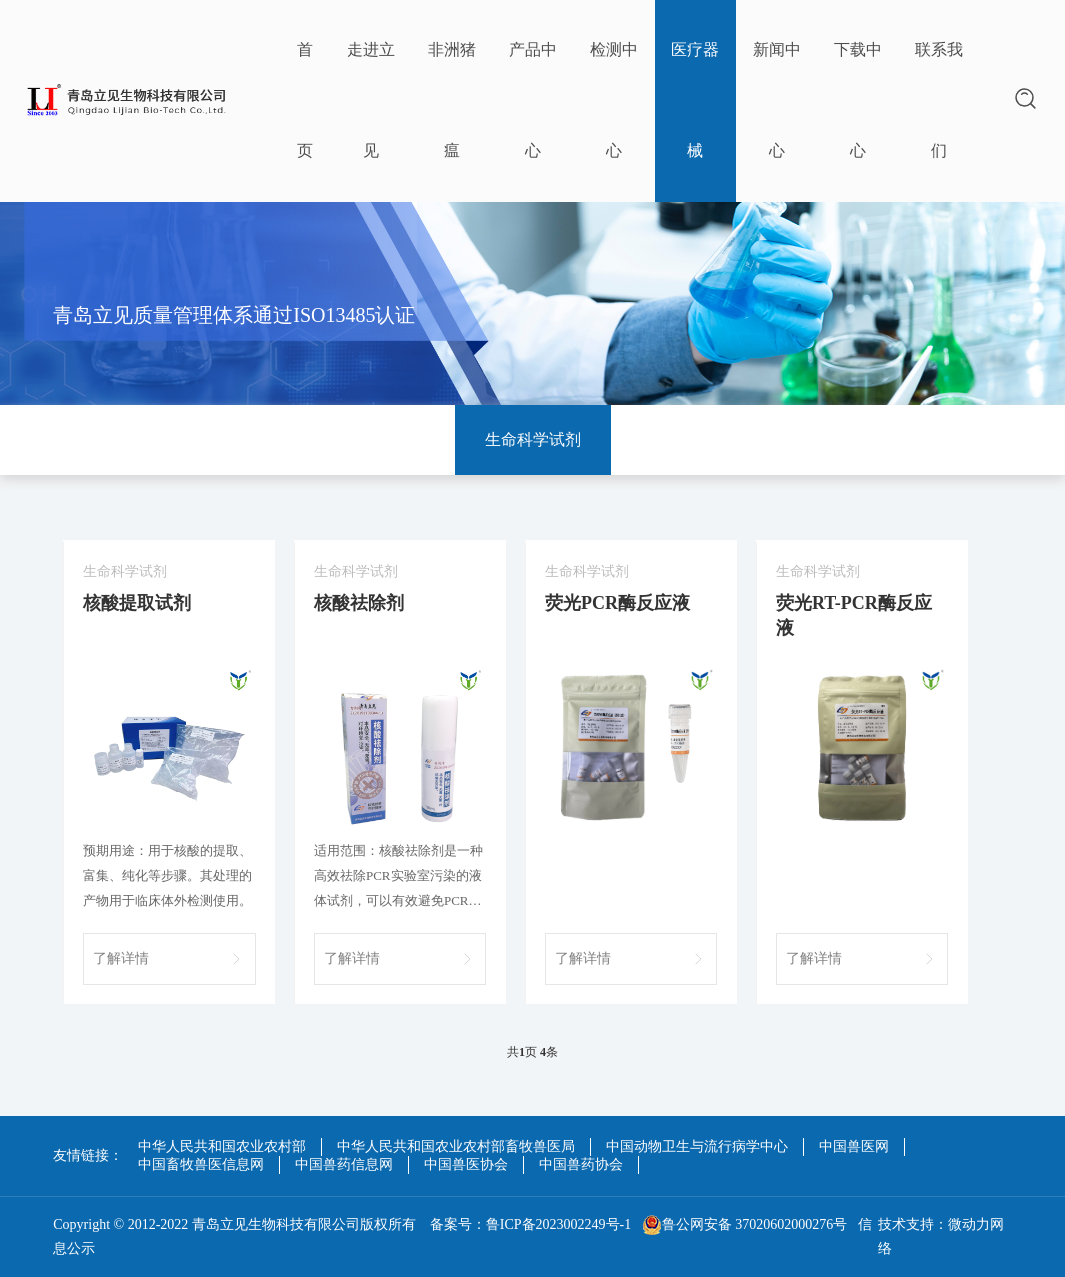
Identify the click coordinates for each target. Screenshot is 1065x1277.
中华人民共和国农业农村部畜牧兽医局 (456, 1146)
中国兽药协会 (581, 1164)
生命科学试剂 (533, 439)
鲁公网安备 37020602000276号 (745, 1225)
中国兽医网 (854, 1146)
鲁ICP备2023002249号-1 (558, 1224)
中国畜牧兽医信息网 (201, 1164)
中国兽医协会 (466, 1164)
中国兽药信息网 (344, 1164)
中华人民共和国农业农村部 (222, 1146)
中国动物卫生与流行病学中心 (697, 1146)
